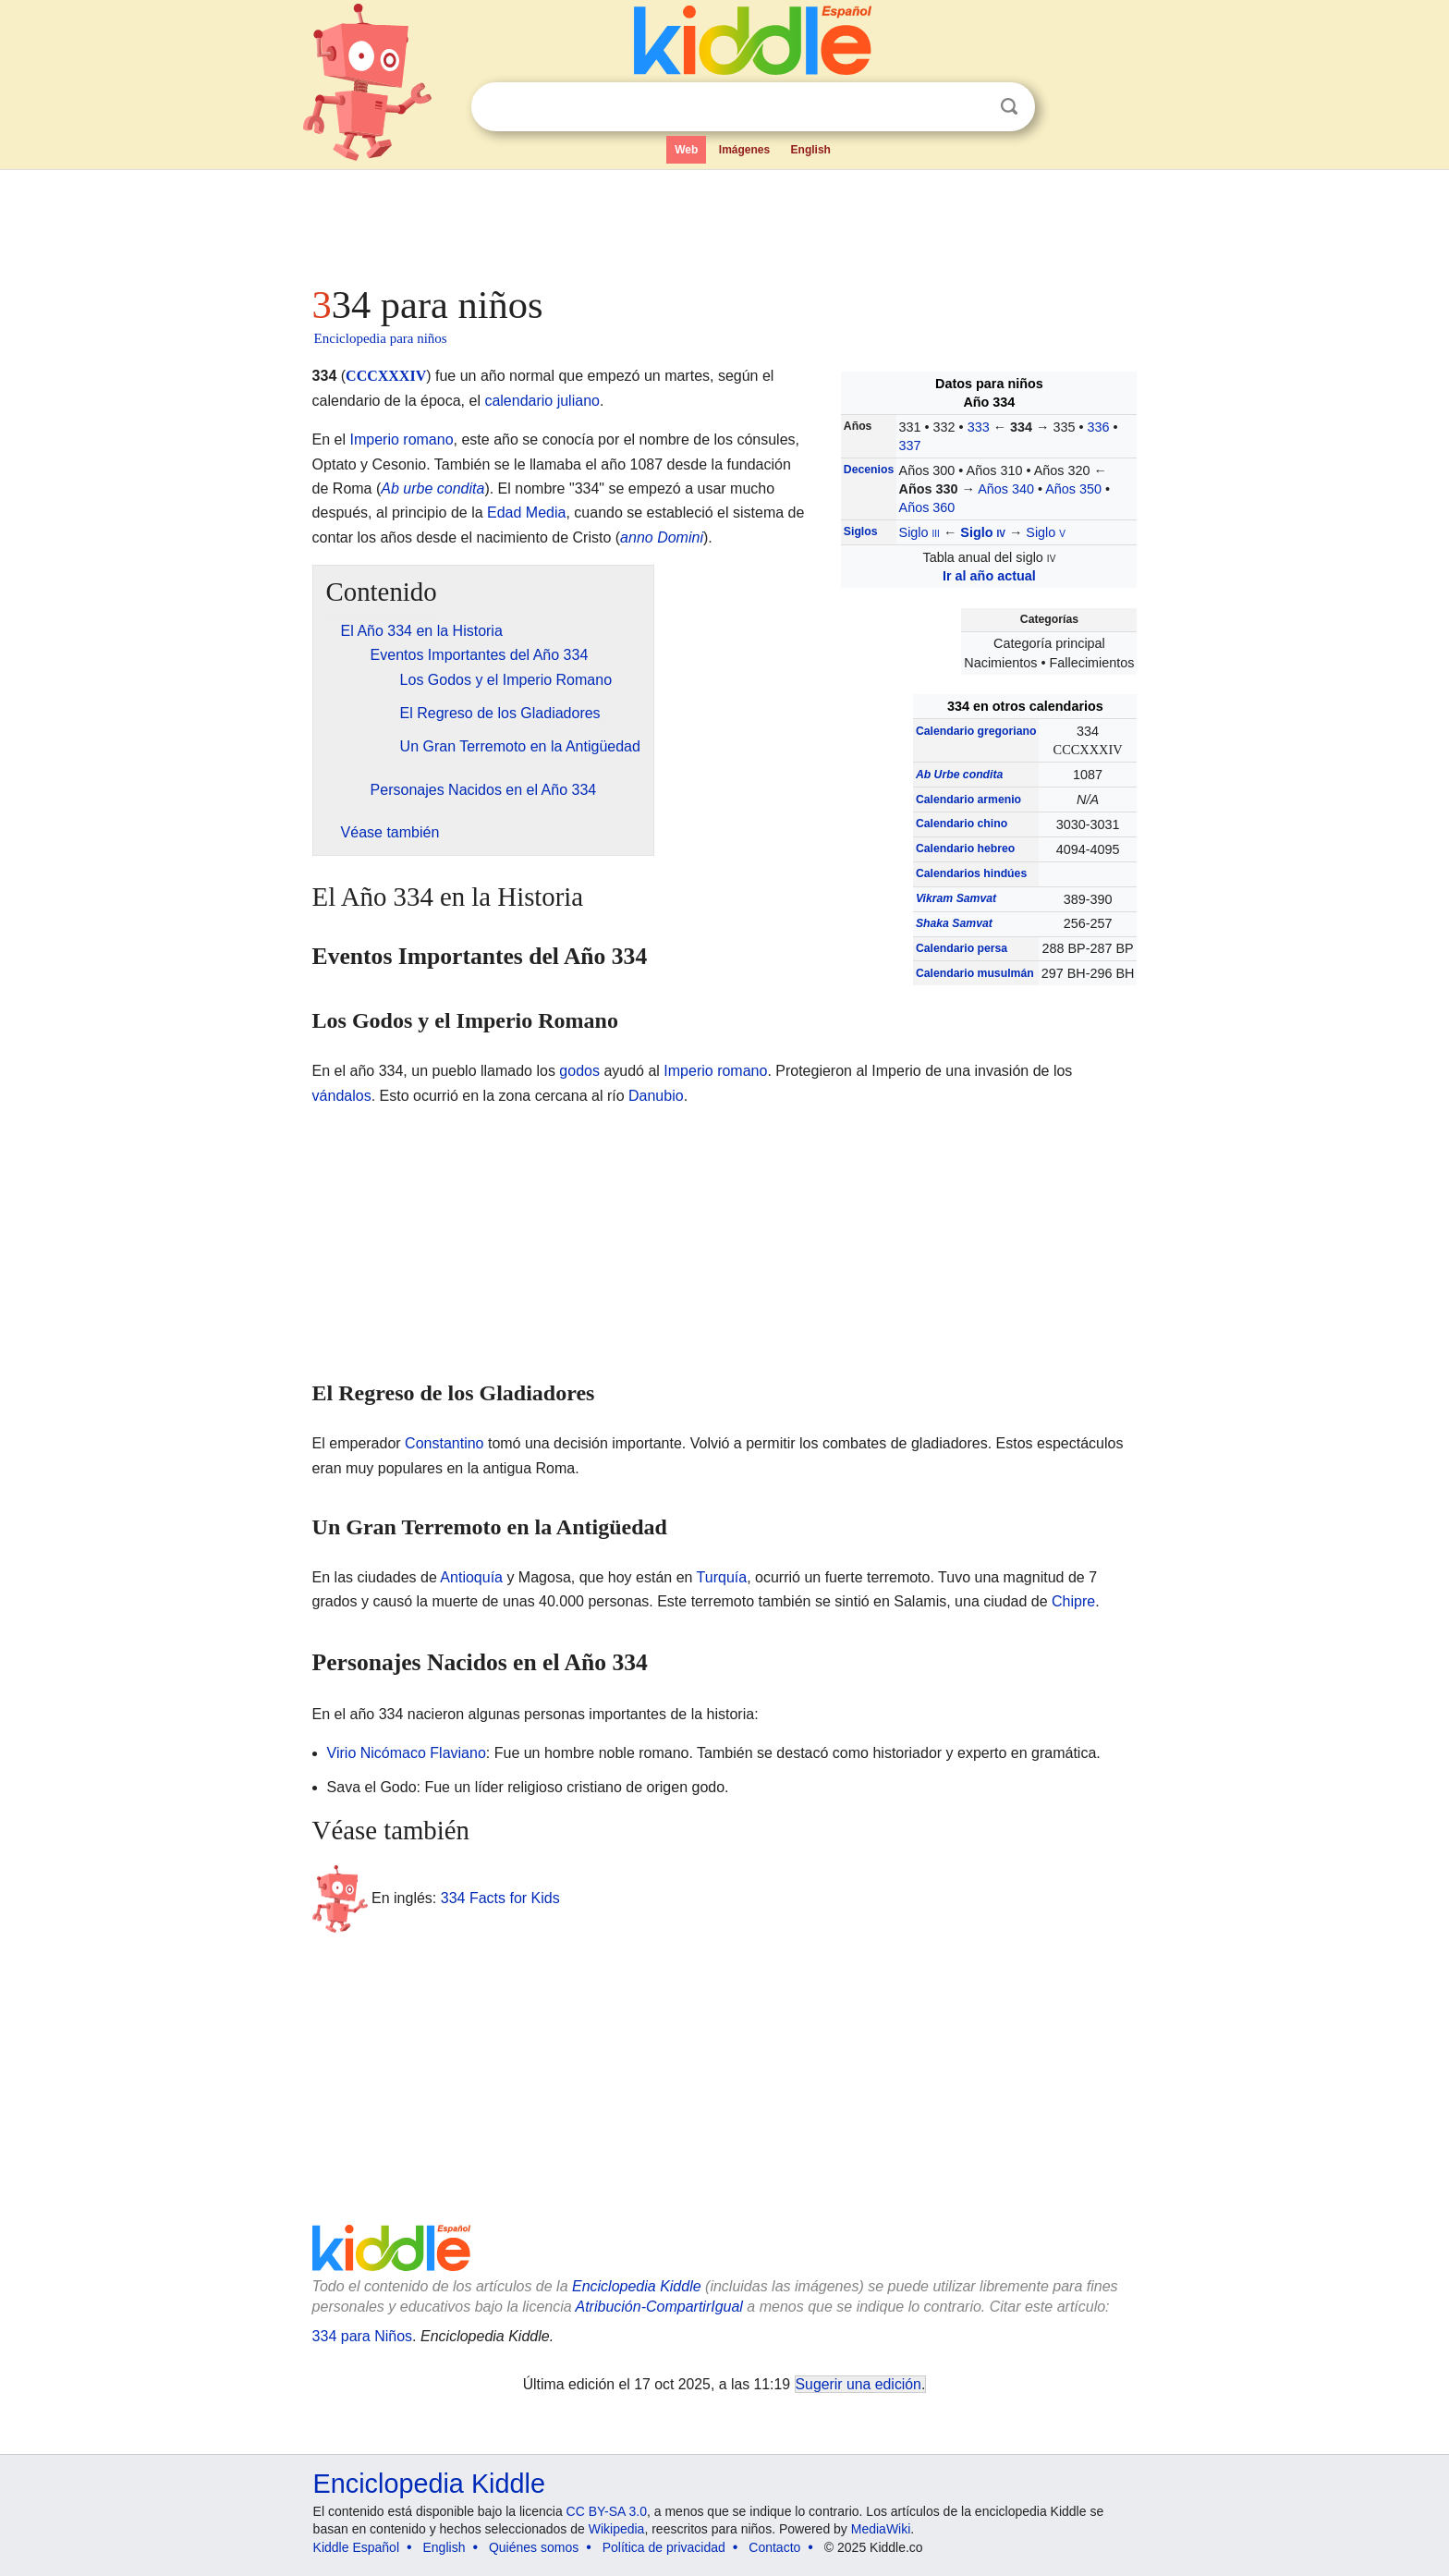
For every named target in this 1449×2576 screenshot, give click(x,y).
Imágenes (744, 149)
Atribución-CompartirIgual (659, 2306)
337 (910, 445)
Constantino (444, 1443)
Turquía (722, 1577)
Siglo (919, 532)
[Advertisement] (723, 222)
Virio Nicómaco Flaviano (406, 1753)
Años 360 (927, 507)
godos (579, 1071)
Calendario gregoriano (976, 731)
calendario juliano (542, 401)
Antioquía (471, 1577)
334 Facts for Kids (500, 1897)
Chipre (1073, 1601)
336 (1099, 427)
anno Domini (661, 537)
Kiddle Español (356, 2547)
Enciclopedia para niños (380, 338)
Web (686, 149)
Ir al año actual (989, 575)
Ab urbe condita (432, 488)
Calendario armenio (968, 799)
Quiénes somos (533, 2547)
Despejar (971, 107)
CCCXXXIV (386, 376)
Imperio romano (402, 439)
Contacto (774, 2547)
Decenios (869, 469)
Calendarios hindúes (971, 873)
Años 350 (1073, 489)
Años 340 (1006, 489)
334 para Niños (362, 2336)
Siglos (861, 531)
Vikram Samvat (956, 898)
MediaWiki (881, 2528)
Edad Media (526, 512)
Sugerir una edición (858, 2384)
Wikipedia (617, 2528)
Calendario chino (961, 823)
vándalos (341, 1096)
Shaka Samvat (954, 923)
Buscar (1009, 107)
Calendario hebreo (965, 848)
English (811, 149)
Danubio (656, 1096)
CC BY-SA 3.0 (606, 2511)
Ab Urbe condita (959, 774)
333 (979, 427)
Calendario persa (961, 948)
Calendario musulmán (975, 973)
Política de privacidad (664, 2547)
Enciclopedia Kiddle (636, 2286)
